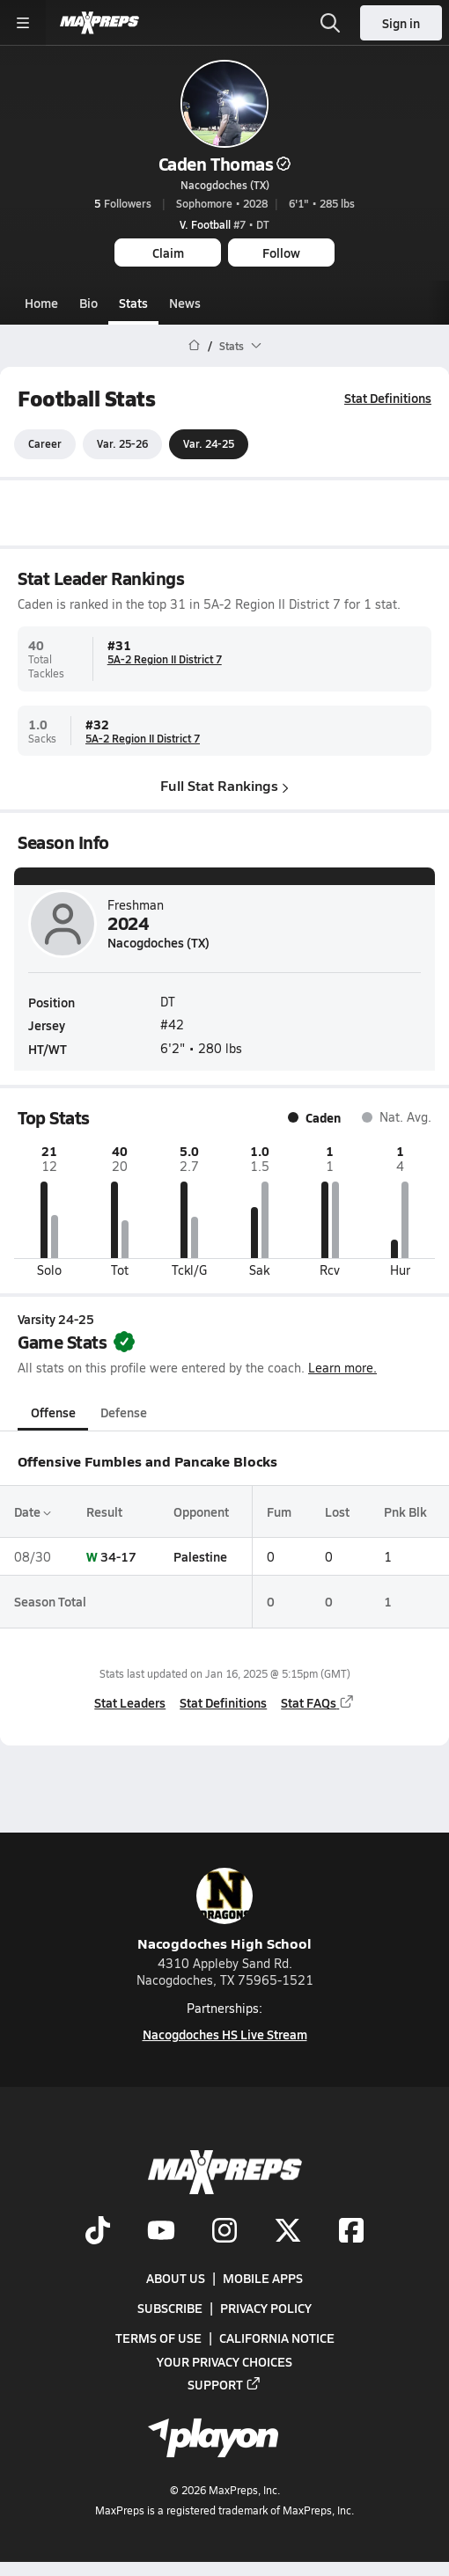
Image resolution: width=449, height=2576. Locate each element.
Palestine (200, 1556)
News (185, 302)
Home (41, 302)
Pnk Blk (405, 1511)
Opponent (201, 1511)
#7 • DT (224, 224)
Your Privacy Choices (224, 2361)
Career (45, 444)
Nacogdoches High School (224, 1910)
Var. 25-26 (122, 444)
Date (32, 1511)
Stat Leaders (130, 1702)
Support (224, 2384)
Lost (337, 1511)
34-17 (118, 1556)
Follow (281, 252)
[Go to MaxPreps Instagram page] (224, 2232)
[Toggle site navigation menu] (23, 23)
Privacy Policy (266, 2308)
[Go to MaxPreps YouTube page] (161, 2232)
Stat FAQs (318, 1702)
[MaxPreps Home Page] (194, 346)
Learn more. (342, 1367)
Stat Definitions (387, 397)
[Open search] (330, 23)
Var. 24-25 (208, 444)
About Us (175, 2278)
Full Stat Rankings (224, 786)
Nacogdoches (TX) (224, 184)
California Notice (277, 2338)
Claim (168, 252)
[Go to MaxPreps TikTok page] (98, 2232)
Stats (133, 302)
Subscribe (169, 2308)
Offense (53, 1412)
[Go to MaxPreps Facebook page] (351, 2232)
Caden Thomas (224, 163)
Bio (88, 302)
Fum (279, 1511)
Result (104, 1511)
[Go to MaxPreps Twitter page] (288, 2232)
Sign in (401, 23)
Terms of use (158, 2338)
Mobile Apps (263, 2278)
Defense (123, 1412)
